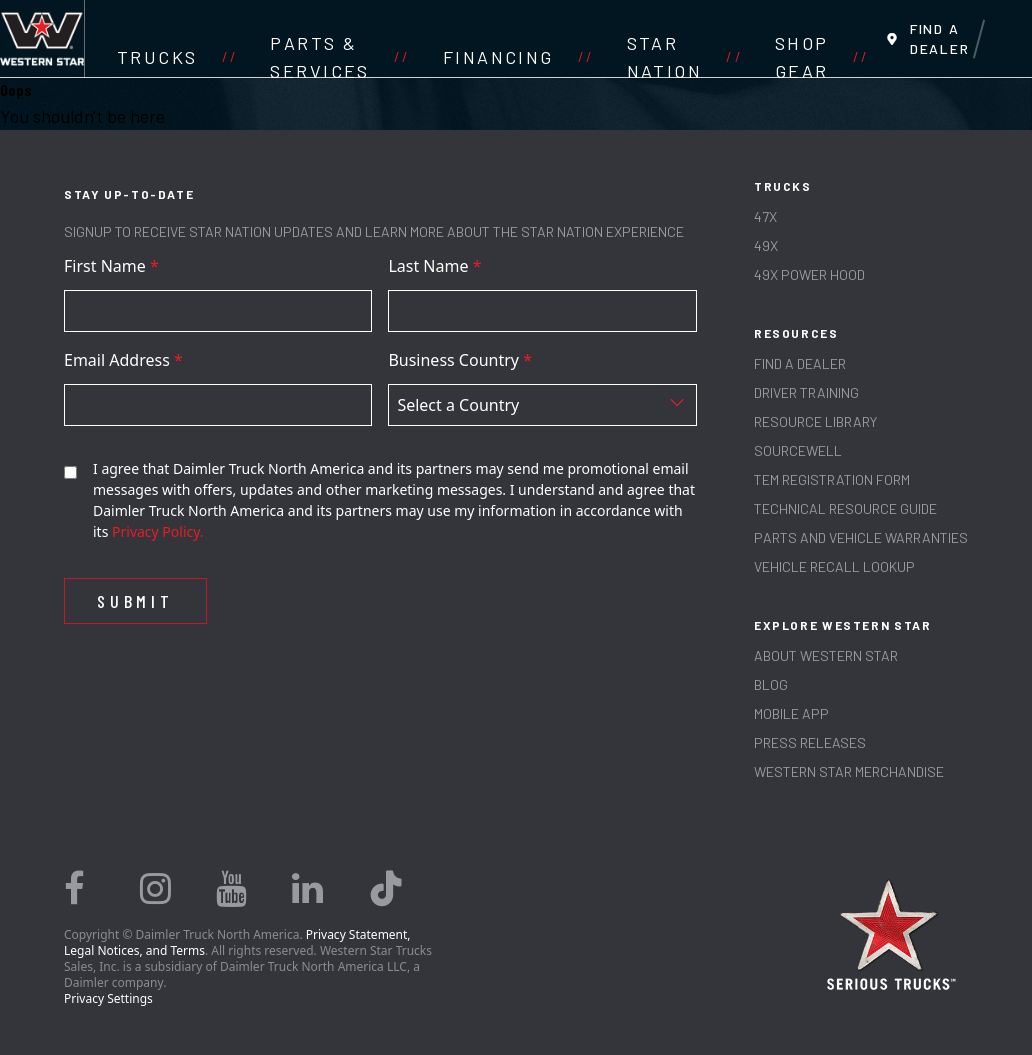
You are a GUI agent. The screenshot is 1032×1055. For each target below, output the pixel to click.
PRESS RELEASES (810, 742)
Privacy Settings (108, 998)
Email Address (123, 360)
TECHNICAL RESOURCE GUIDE (845, 508)
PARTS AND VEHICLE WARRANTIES (861, 537)
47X (765, 216)
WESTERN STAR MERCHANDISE (849, 771)
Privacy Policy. (158, 531)
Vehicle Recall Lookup (834, 566)
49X (766, 245)
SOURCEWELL (798, 450)
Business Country (460, 360)
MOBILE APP (791, 713)
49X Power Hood (809, 274)
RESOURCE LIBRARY (815, 421)
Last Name (434, 266)
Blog (771, 684)
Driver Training (806, 392)
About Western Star (826, 655)
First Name (111, 266)
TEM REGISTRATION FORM (832, 479)
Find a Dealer (800, 363)
